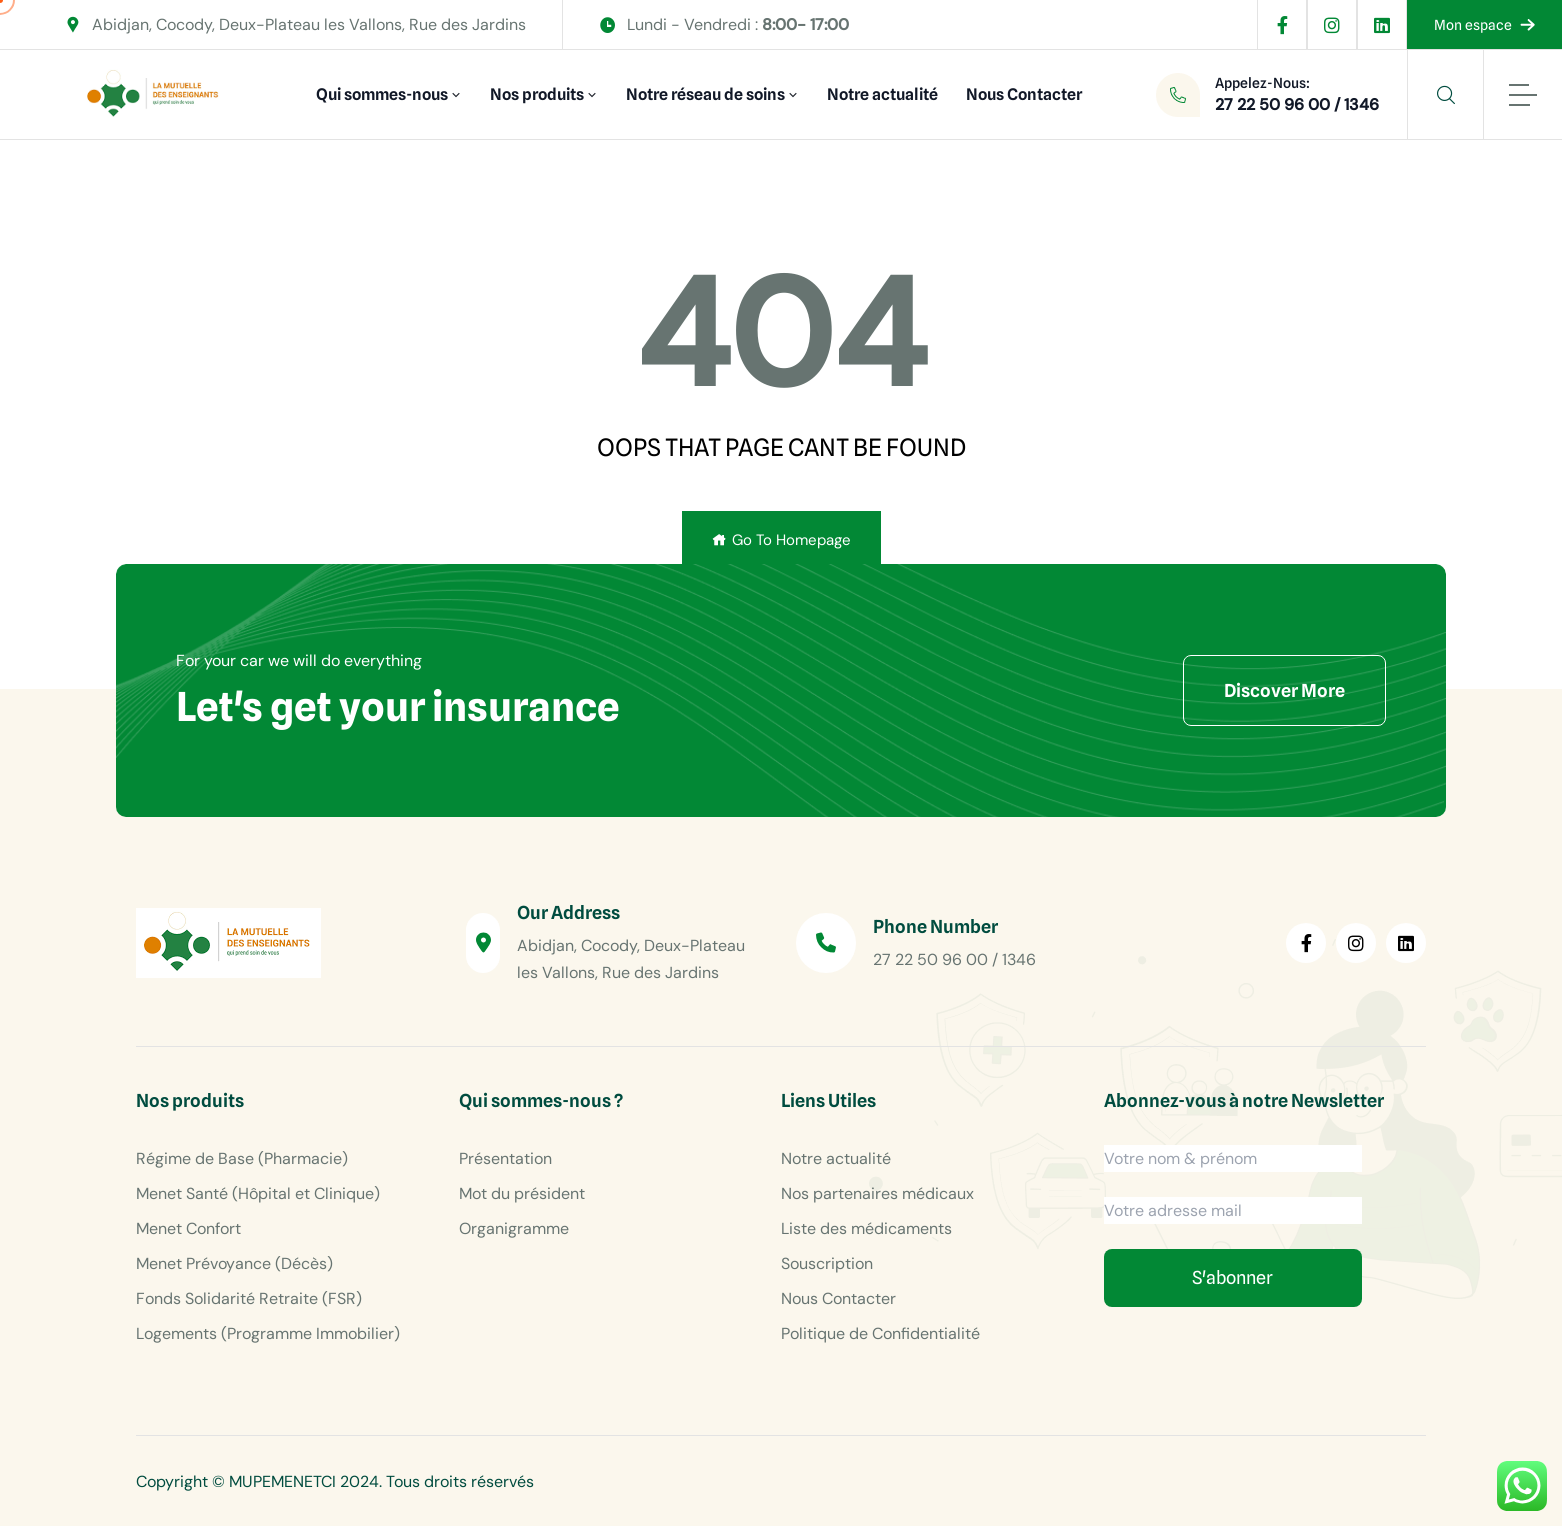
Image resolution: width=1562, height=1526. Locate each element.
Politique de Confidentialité (880, 1333)
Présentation (505, 1158)
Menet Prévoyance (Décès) (234, 1263)
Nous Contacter (1024, 94)
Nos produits (537, 94)
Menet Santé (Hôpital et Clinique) (258, 1193)
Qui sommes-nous (382, 94)
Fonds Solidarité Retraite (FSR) (249, 1298)
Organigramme (514, 1228)
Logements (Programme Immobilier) (268, 1333)
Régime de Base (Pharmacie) (242, 1158)
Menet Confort (188, 1228)
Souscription (827, 1263)
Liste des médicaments (866, 1228)
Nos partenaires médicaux (877, 1193)
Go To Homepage (781, 540)
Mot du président (522, 1193)
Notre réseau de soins (705, 94)
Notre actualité (882, 94)
